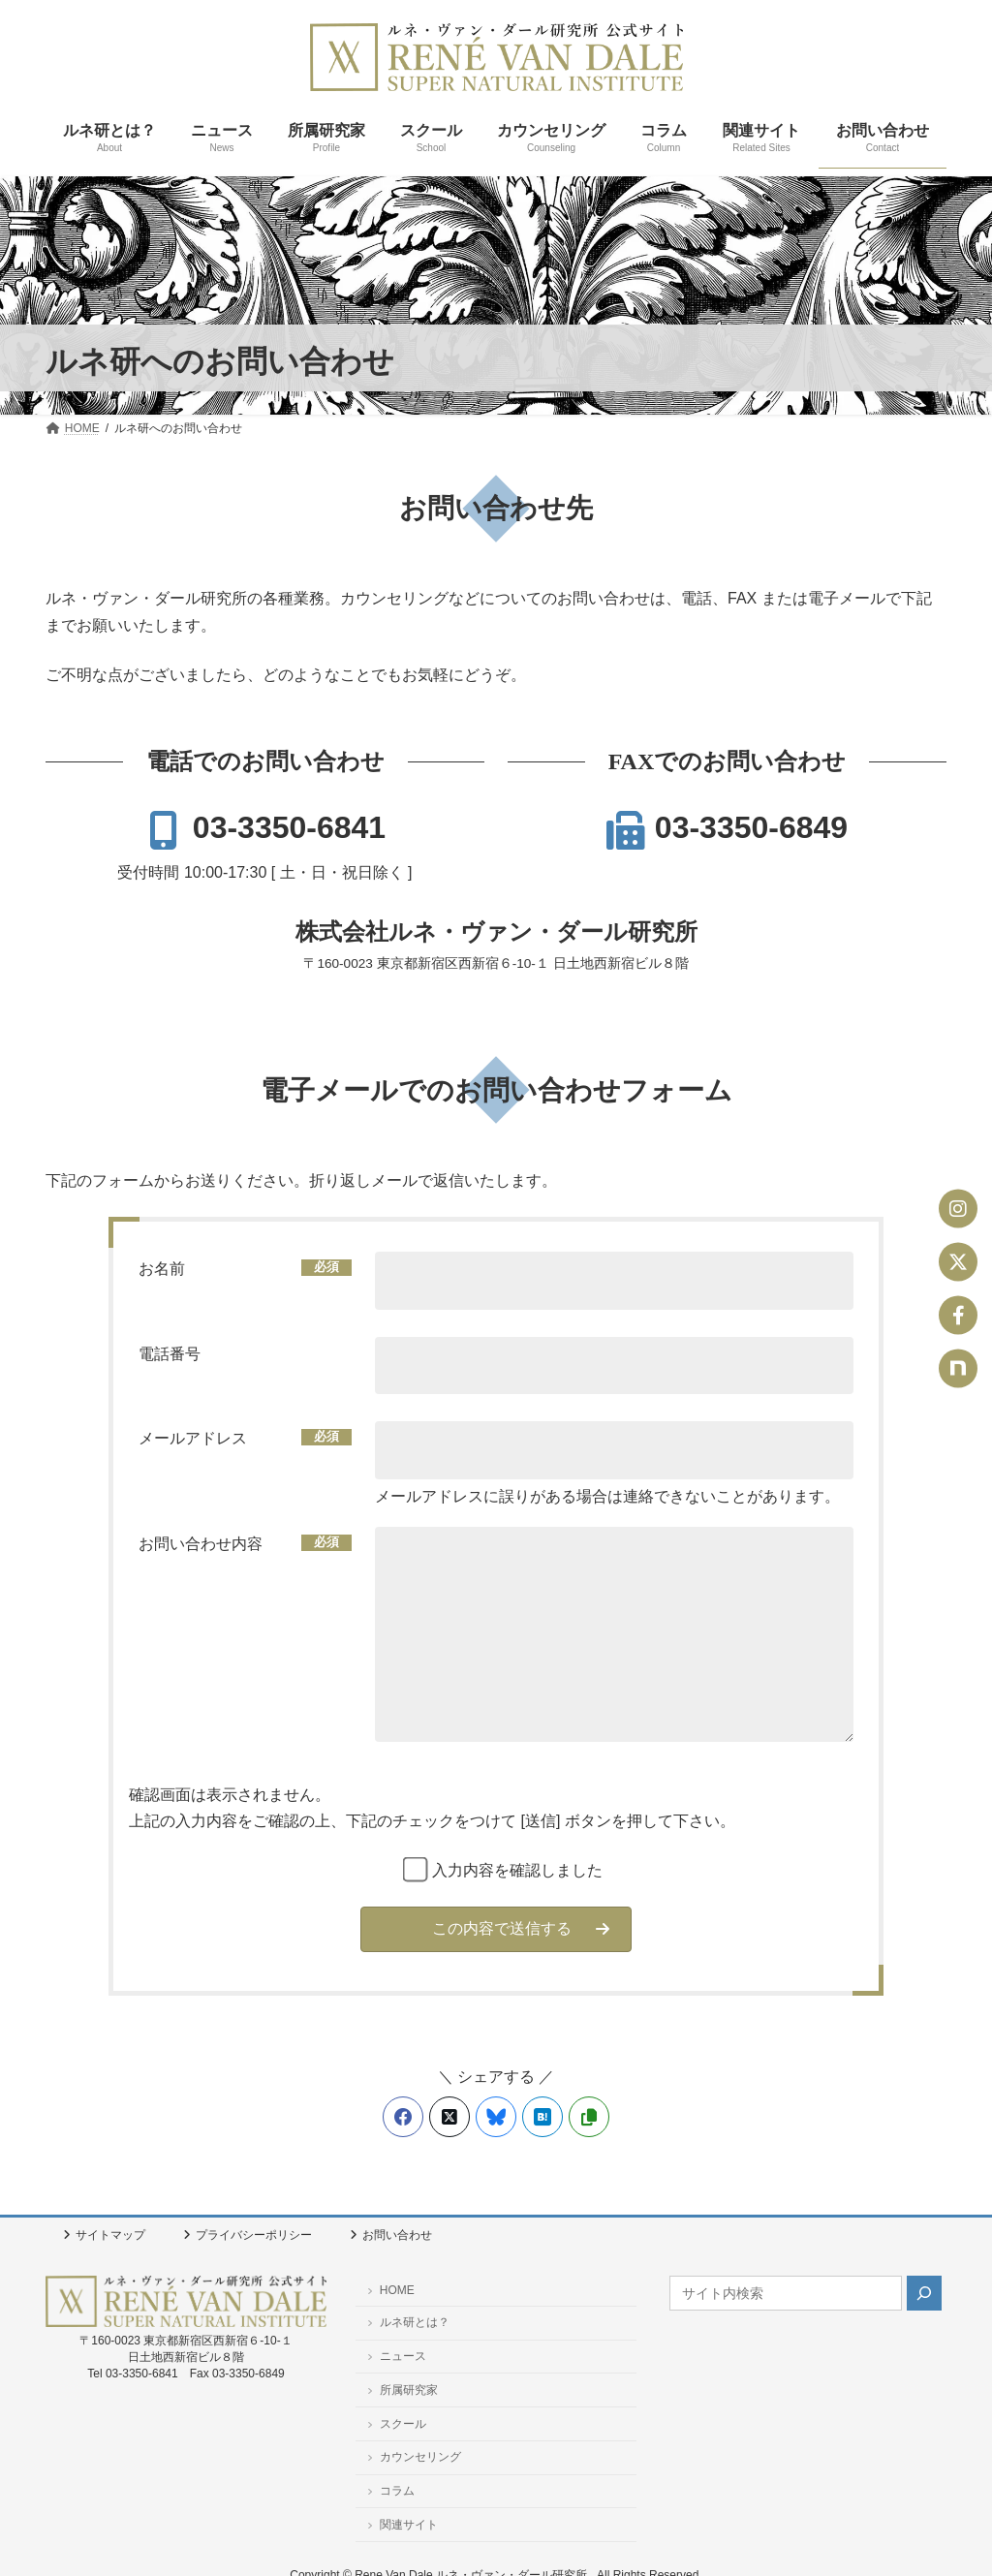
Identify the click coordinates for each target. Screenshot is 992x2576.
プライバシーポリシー (247, 2235)
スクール (396, 2424)
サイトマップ (104, 2235)
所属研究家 (402, 2390)
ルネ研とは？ (408, 2322)
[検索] (924, 2293)
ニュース (396, 2356)
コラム (391, 2491)
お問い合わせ (391, 2235)
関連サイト (402, 2524)
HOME (391, 2290)
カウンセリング (414, 2457)
